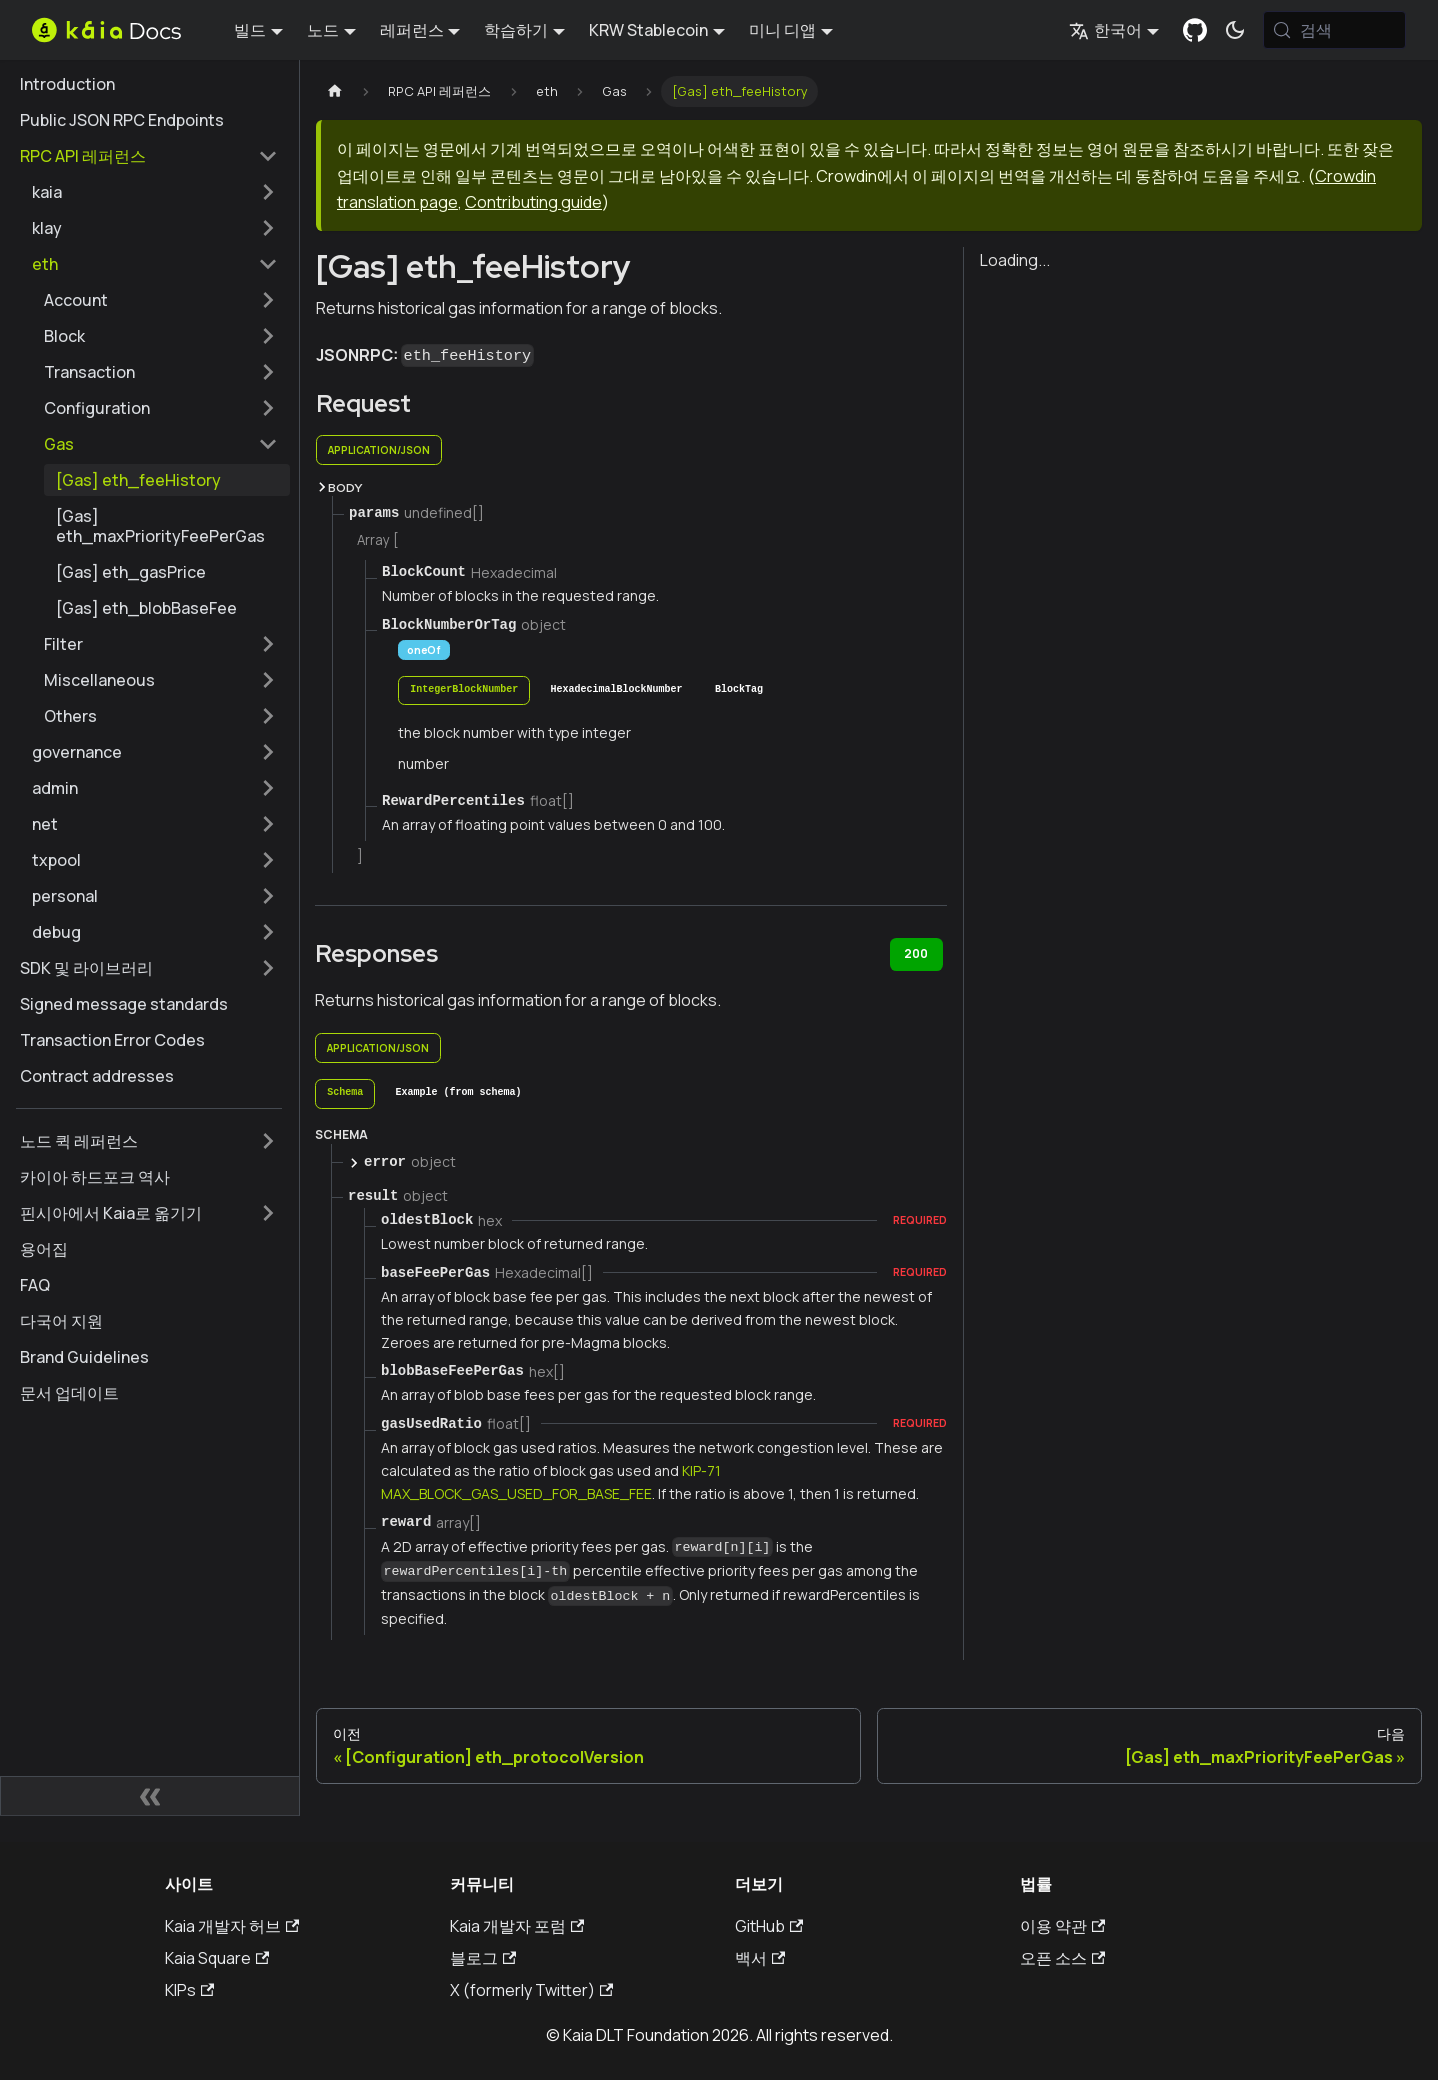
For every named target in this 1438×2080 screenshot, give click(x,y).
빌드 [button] (250, 30)
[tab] (464, 690)
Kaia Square (217, 1958)
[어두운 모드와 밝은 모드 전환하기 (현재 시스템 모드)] (1235, 30)
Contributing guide (533, 202)
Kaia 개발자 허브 (232, 1926)
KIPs (189, 1990)
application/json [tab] (379, 450)
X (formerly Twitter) (531, 1990)
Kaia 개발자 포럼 (517, 1926)
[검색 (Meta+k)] (1334, 30)
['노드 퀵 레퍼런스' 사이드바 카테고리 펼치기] (268, 1141)
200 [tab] (916, 953)
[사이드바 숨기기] (150, 1796)
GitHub (769, 1926)
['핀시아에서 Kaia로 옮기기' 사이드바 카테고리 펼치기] (268, 1213)
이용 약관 (1062, 1926)
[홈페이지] (335, 91)
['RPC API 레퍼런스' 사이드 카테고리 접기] (268, 156)
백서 (760, 1958)
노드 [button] (323, 30)
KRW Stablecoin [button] (648, 30)
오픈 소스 (1062, 1958)
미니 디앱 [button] (782, 30)
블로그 (483, 1958)
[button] (155, 192)
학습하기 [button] (516, 30)
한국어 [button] (1105, 30)
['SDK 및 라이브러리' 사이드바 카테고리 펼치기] (268, 968)
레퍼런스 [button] (412, 30)
